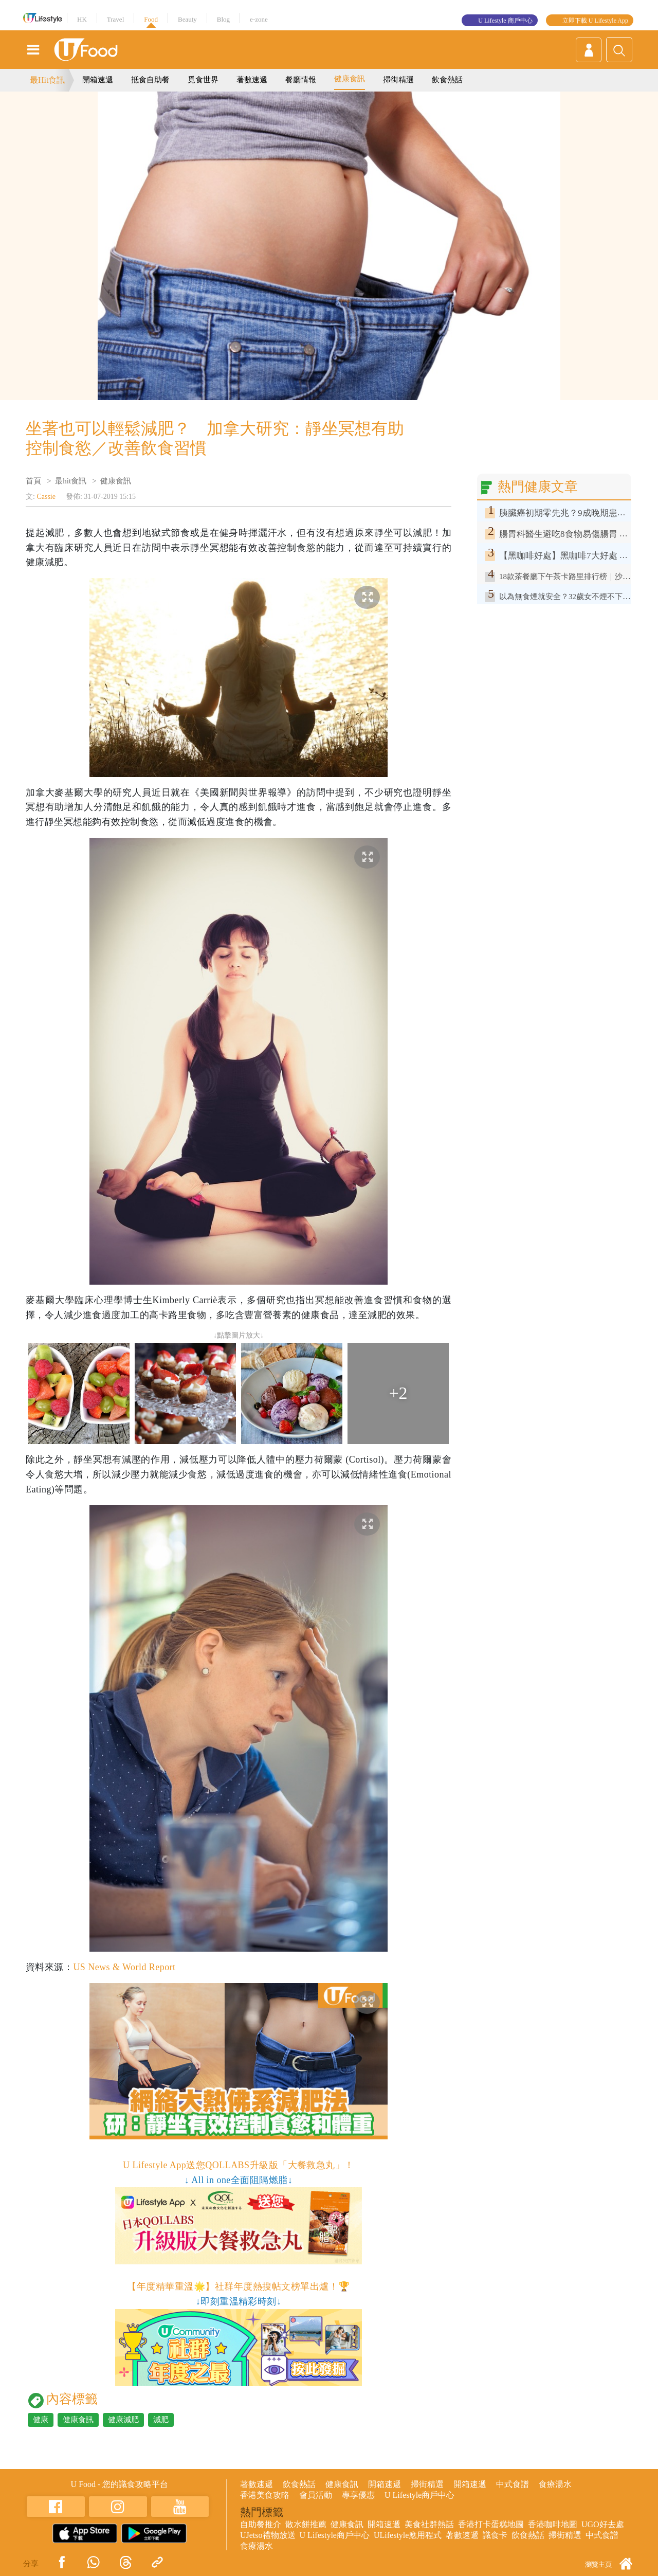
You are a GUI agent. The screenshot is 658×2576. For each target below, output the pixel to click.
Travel (115, 19)
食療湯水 (555, 2484)
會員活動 (315, 2495)
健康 (40, 2420)
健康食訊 (349, 79)
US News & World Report (124, 1967)
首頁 (33, 481)
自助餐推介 (260, 2524)
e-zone (259, 19)
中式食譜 (512, 2484)
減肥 (161, 2420)
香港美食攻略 (264, 2495)
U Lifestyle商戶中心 (419, 2495)
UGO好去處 (602, 2524)
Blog (223, 19)
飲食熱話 (447, 80)
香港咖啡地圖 (552, 2524)
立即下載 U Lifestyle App (595, 20)
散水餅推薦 (305, 2524)
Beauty (187, 19)
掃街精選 (398, 80)
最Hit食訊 (47, 80)
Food (151, 19)
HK (82, 19)
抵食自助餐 (150, 80)
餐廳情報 (300, 80)
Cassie (46, 496)
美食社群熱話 (429, 2524)
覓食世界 (203, 80)
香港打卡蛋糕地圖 (491, 2524)
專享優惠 (358, 2495)
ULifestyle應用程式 (408, 2535)
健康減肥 (123, 2420)
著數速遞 (251, 80)
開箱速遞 (97, 80)
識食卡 (495, 2535)
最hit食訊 (70, 481)
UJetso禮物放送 (268, 2535)
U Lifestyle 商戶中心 (505, 20)
